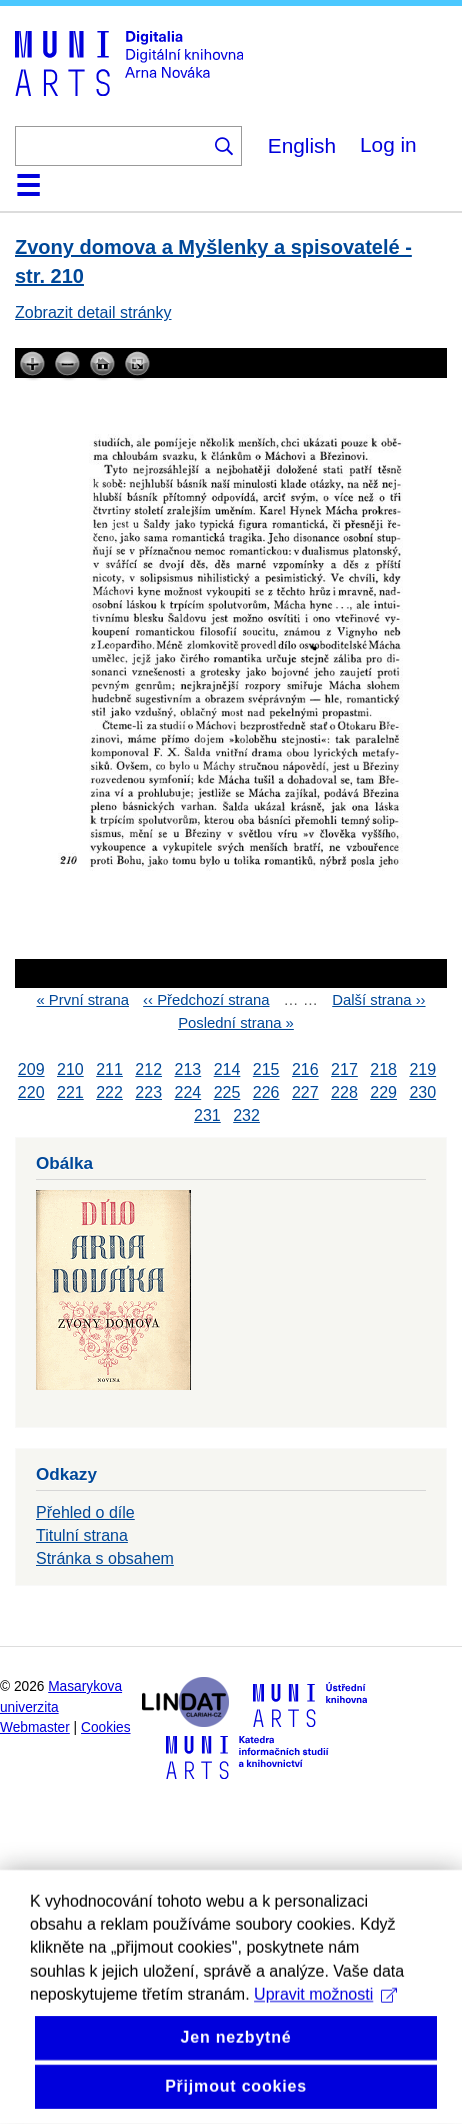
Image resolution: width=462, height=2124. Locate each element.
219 (422, 1069)
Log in (388, 144)
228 (344, 1092)
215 (266, 1069)
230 (422, 1092)
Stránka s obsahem (105, 1558)
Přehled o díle (85, 1512)
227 (305, 1092)
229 (383, 1092)
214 (227, 1069)
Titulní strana (82, 1535)
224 (187, 1092)
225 (227, 1092)
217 (344, 1069)
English (302, 145)
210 (70, 1069)
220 (31, 1092)
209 (31, 1069)
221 (70, 1092)
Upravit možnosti (325, 2074)
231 (207, 1115)
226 (266, 1092)
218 (383, 1069)
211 (109, 1069)
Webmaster (35, 1727)
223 (148, 1092)
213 (187, 1069)
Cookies (106, 1727)
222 (109, 1092)
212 (148, 1069)
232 (246, 1115)
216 (305, 1069)
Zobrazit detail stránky (93, 312)
